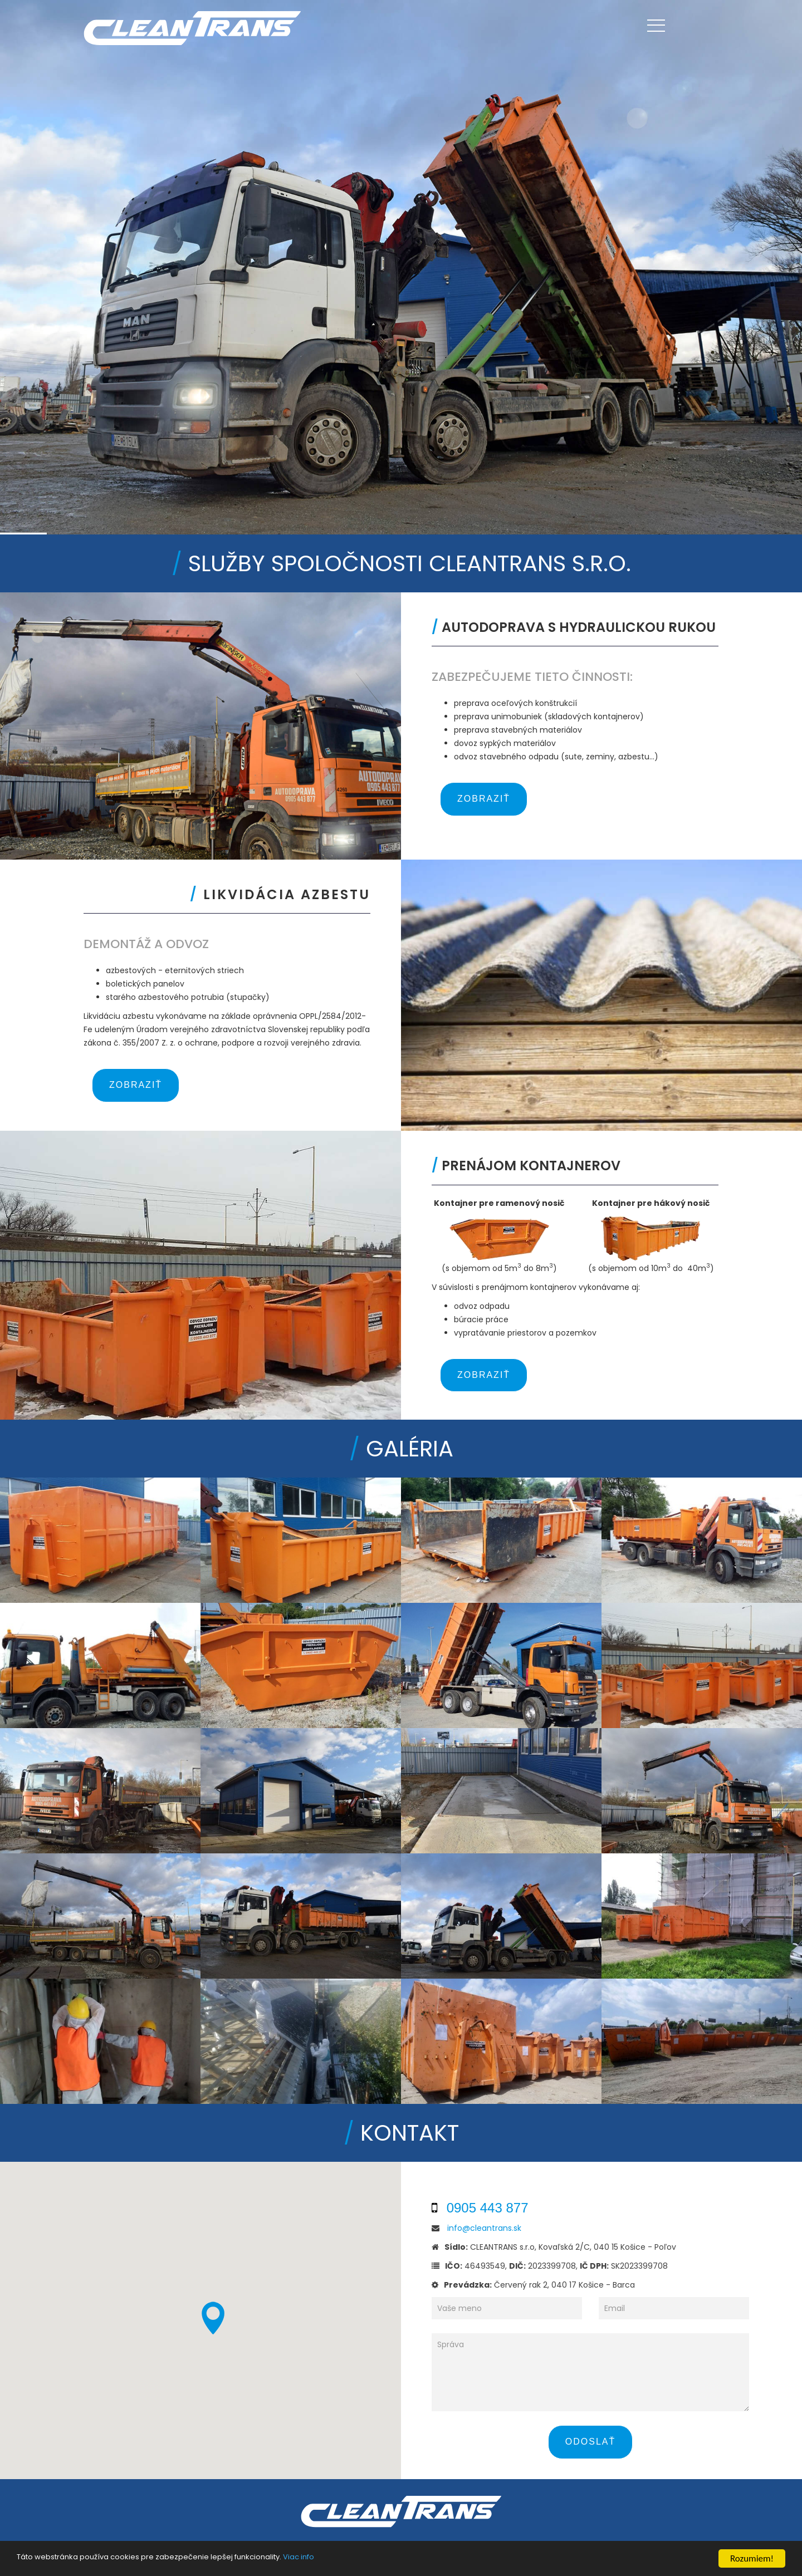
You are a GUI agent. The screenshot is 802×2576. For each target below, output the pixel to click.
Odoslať (590, 2441)
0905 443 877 (488, 2207)
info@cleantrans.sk (484, 2228)
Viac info (298, 2558)
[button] (212, 2318)
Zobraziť (483, 798)
